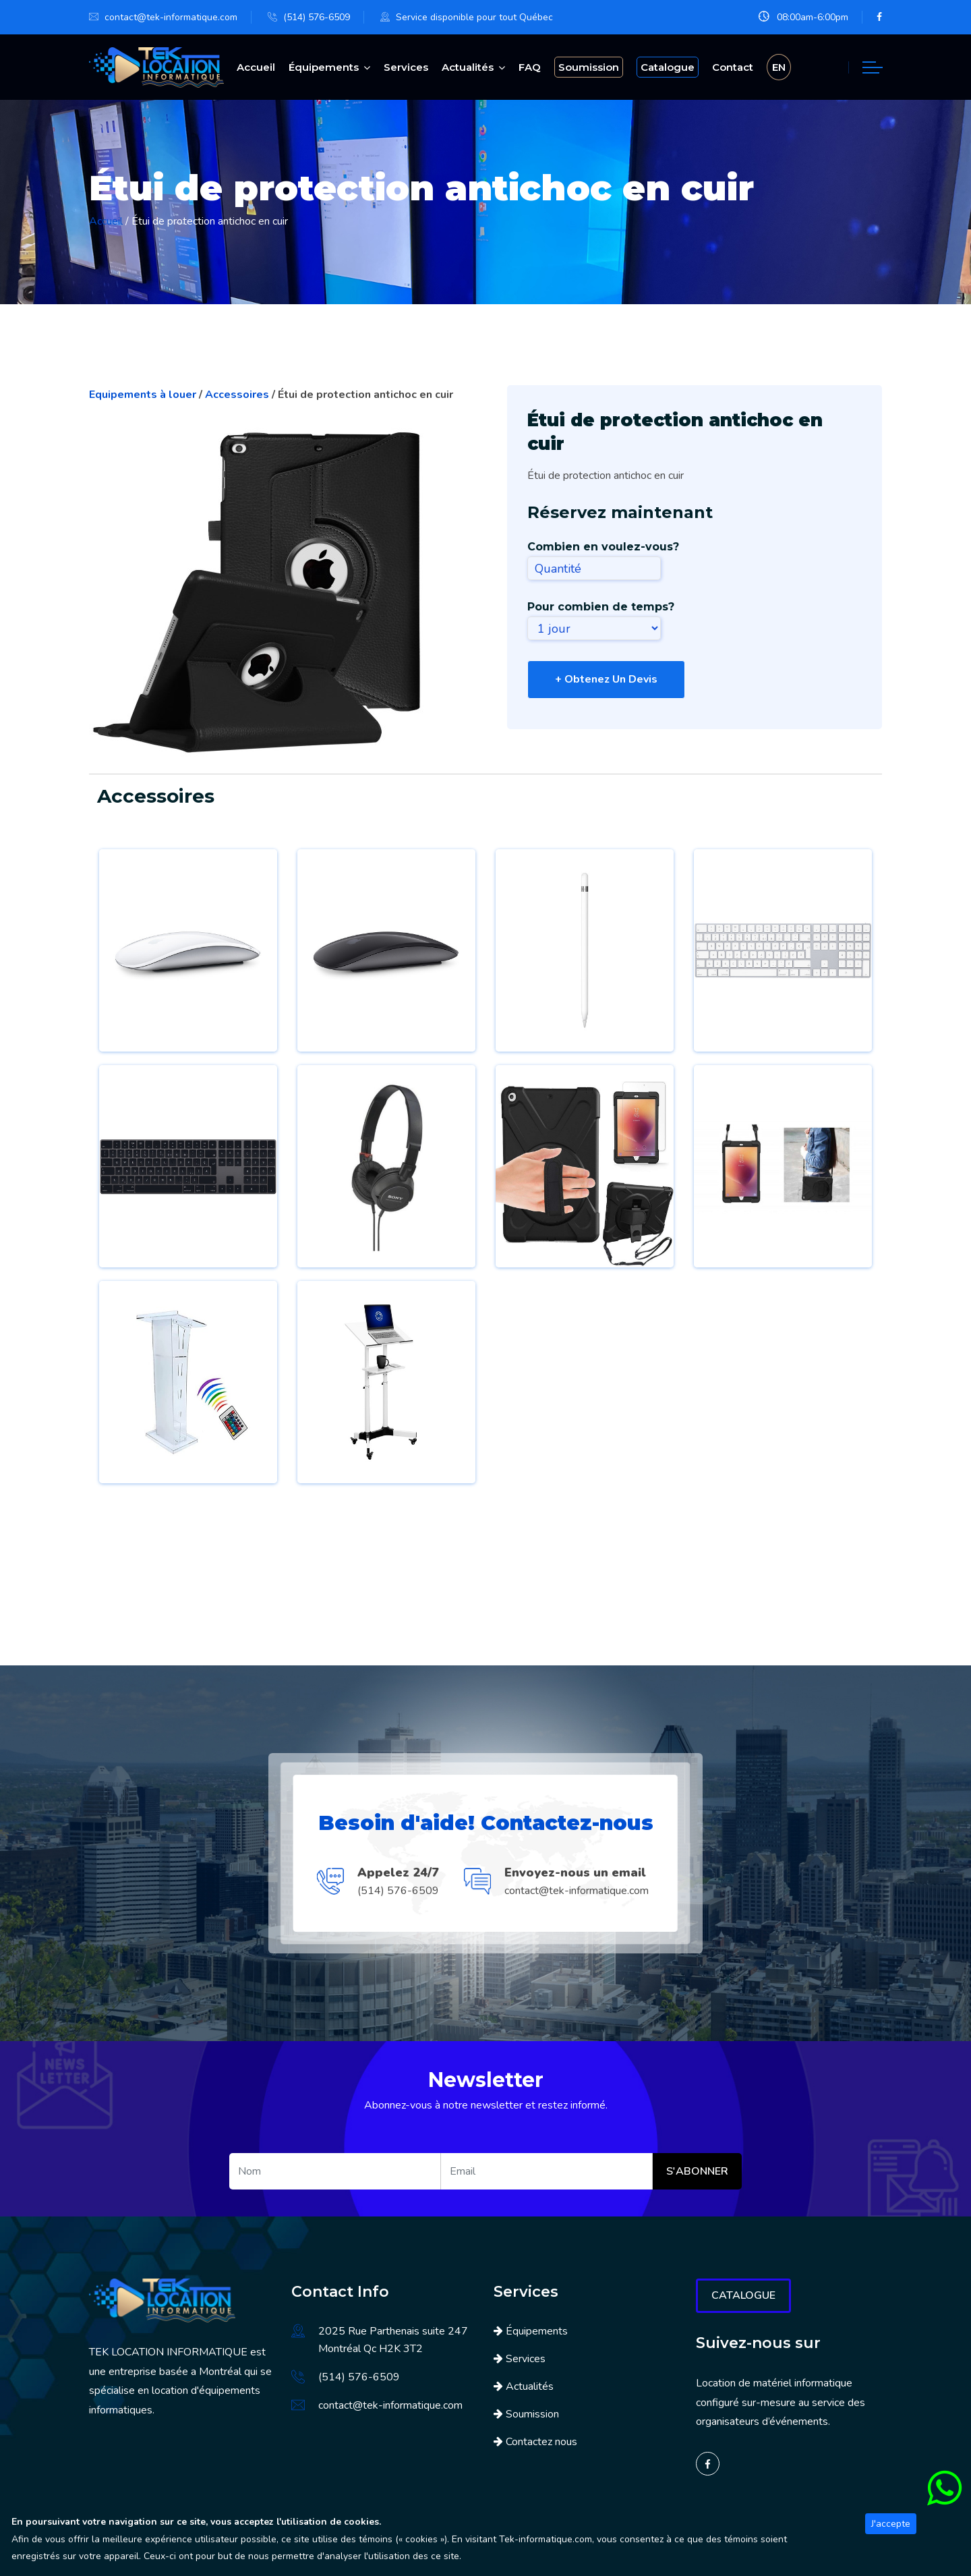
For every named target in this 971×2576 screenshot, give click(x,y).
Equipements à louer (144, 393)
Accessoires (238, 393)
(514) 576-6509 (316, 17)
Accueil (256, 66)
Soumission (532, 2412)
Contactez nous (541, 2439)
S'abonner (697, 2169)
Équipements (324, 66)
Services (406, 66)
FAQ (530, 66)
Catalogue (743, 2293)
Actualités (468, 66)
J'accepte (890, 2523)
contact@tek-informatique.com (171, 17)
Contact (732, 66)
